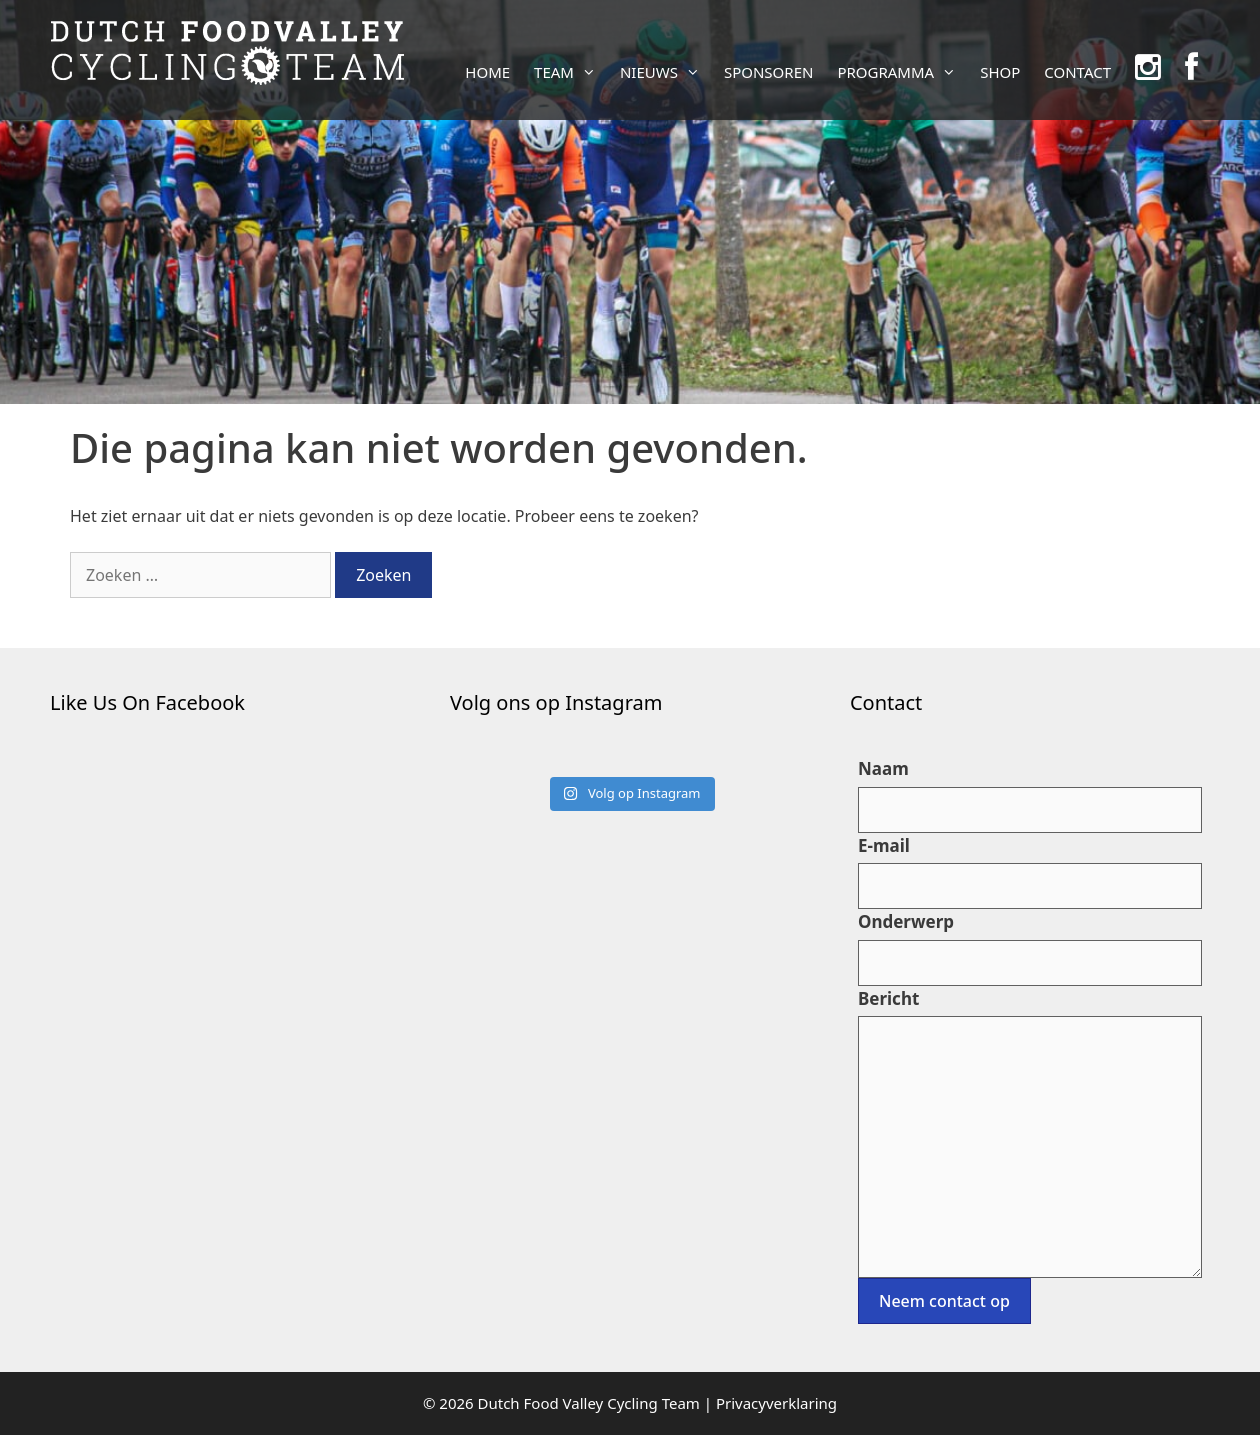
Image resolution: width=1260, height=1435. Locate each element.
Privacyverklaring (776, 1403)
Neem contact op (944, 1301)
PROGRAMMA (902, 72)
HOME (487, 72)
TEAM (571, 72)
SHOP (1000, 72)
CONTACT (1077, 72)
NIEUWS (666, 72)
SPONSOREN (768, 72)
